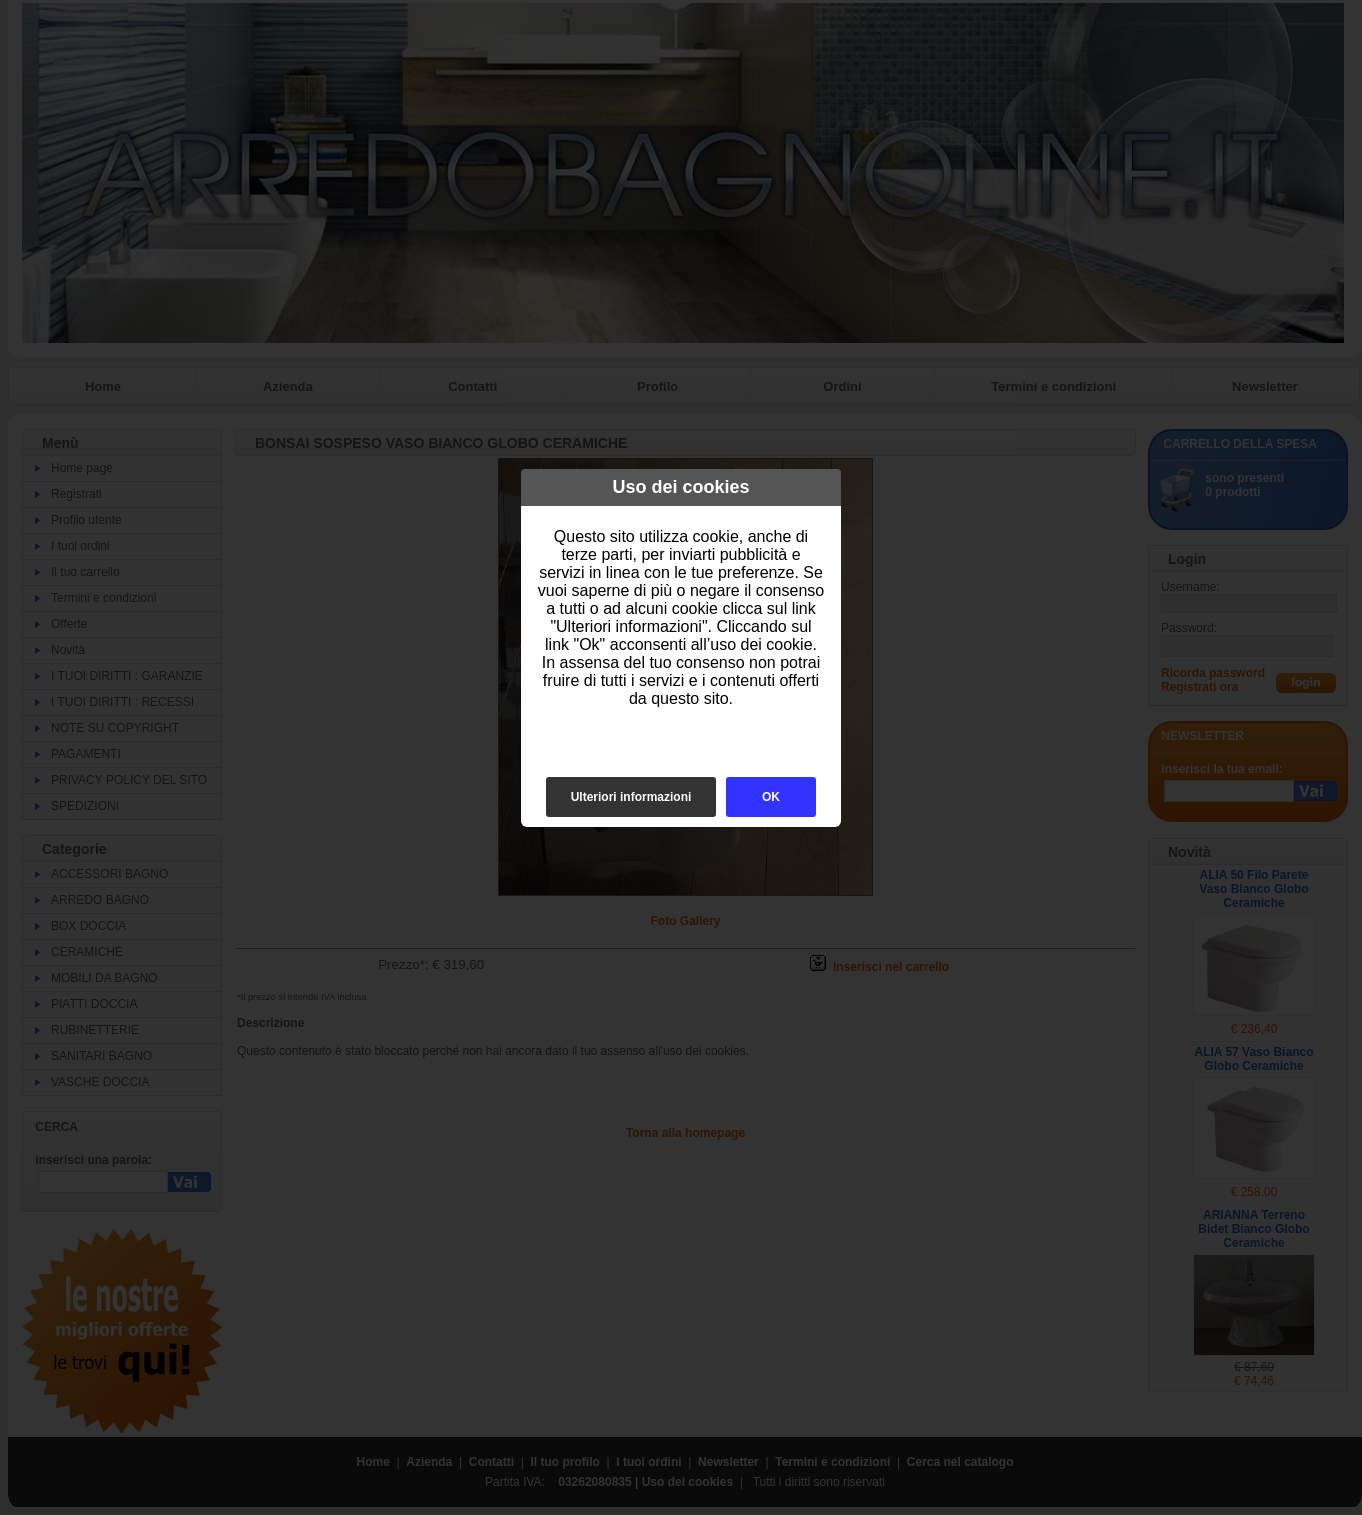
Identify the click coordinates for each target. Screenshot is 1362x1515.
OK (771, 797)
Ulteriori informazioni (631, 797)
